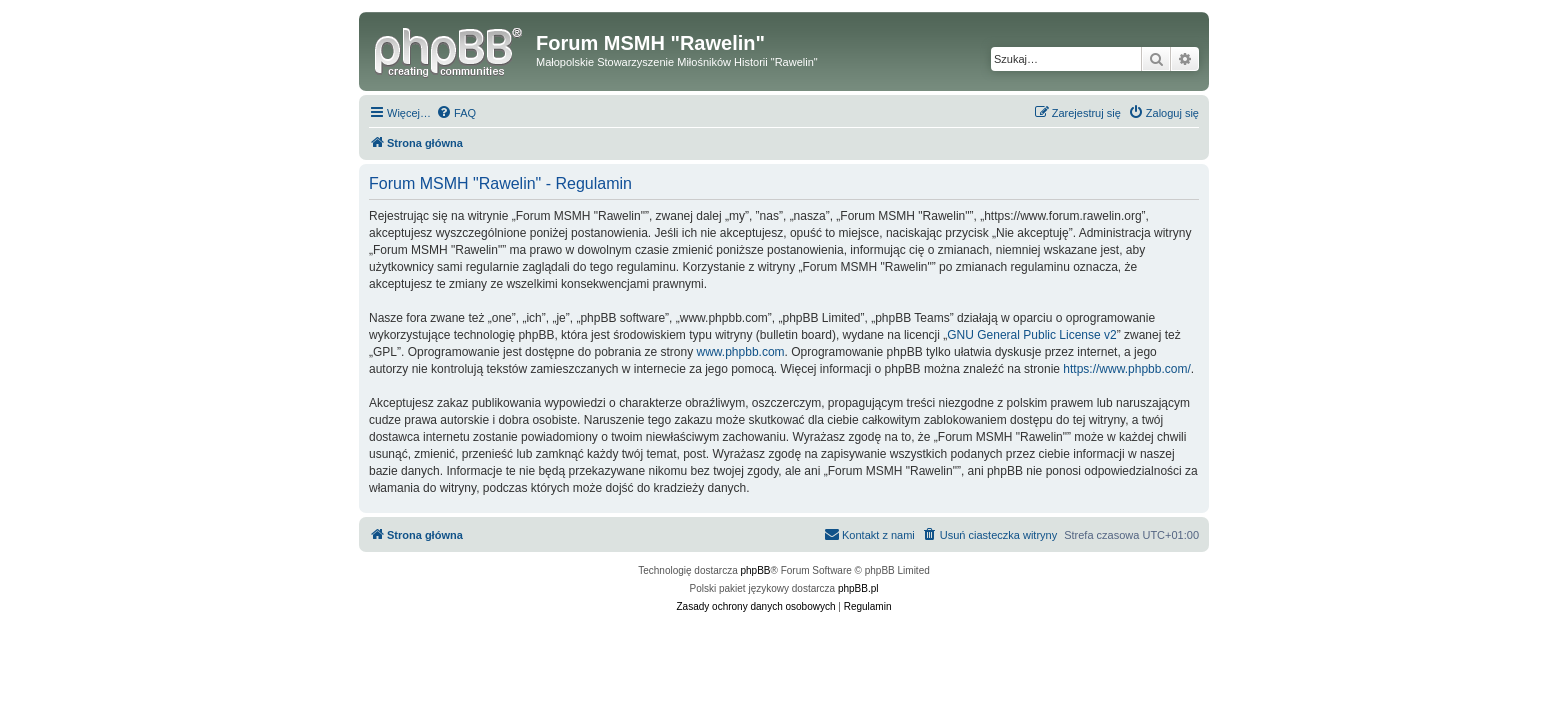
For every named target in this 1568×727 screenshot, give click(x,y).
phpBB (756, 570)
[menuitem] (456, 113)
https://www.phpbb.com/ (1126, 369)
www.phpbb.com (741, 352)
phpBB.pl (858, 588)
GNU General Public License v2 (1031, 335)
